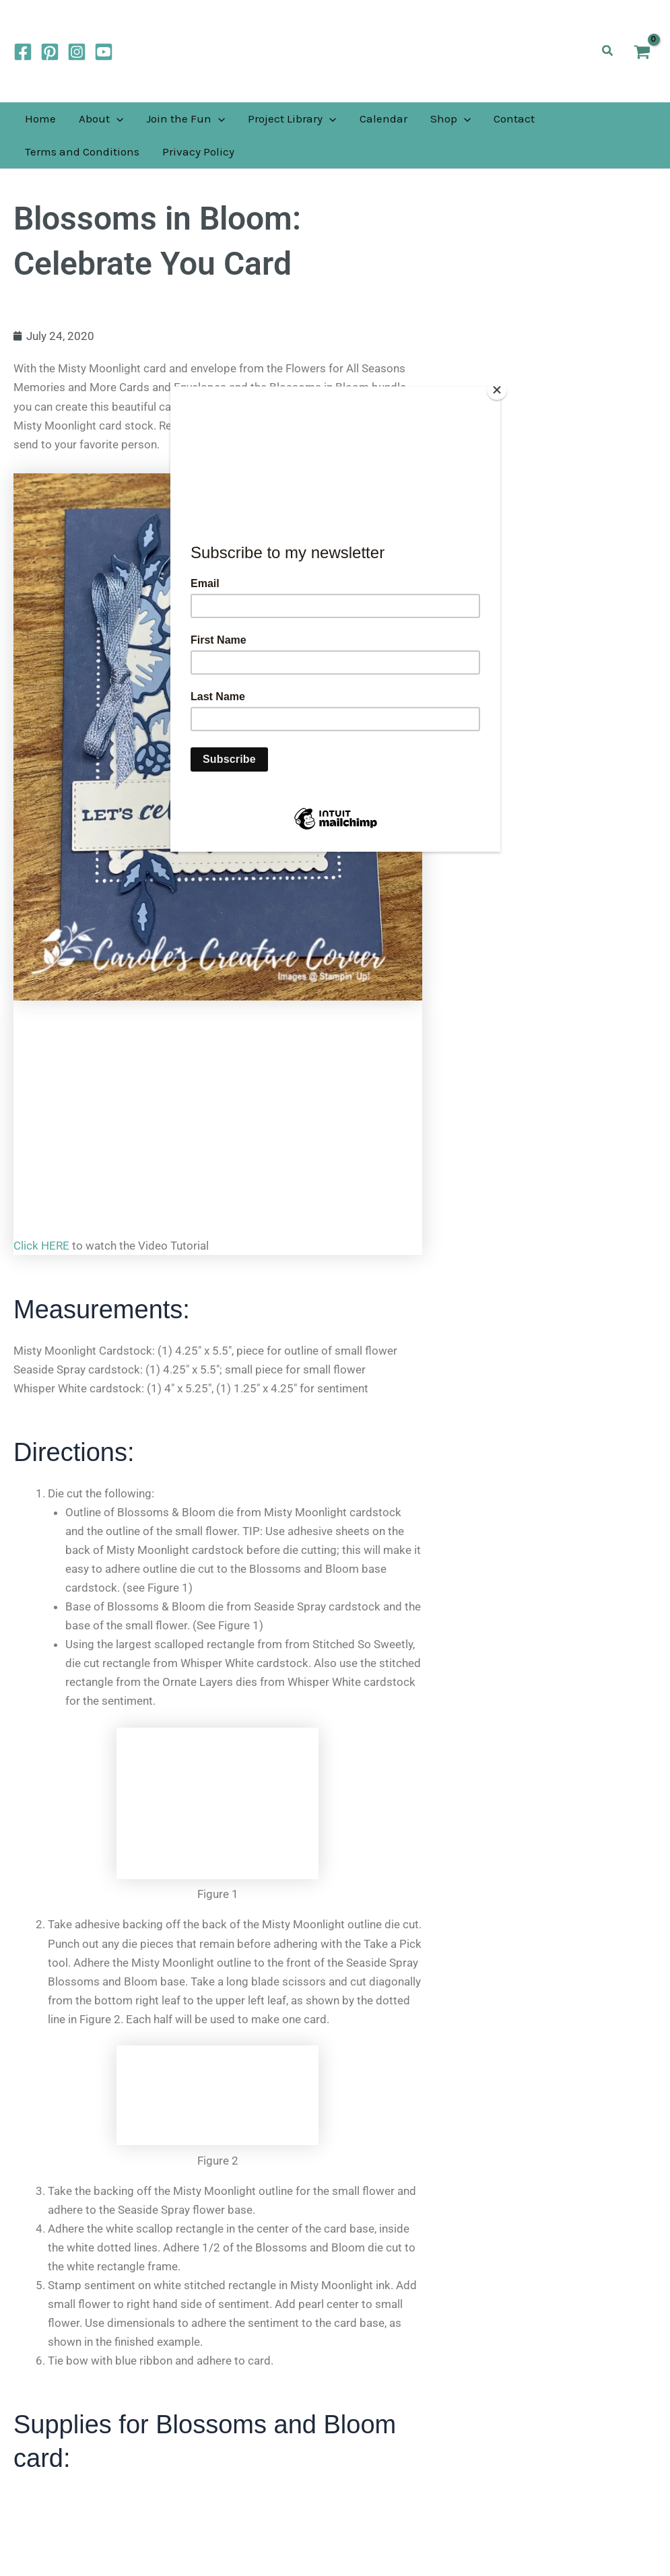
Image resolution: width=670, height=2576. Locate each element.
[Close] (497, 390)
